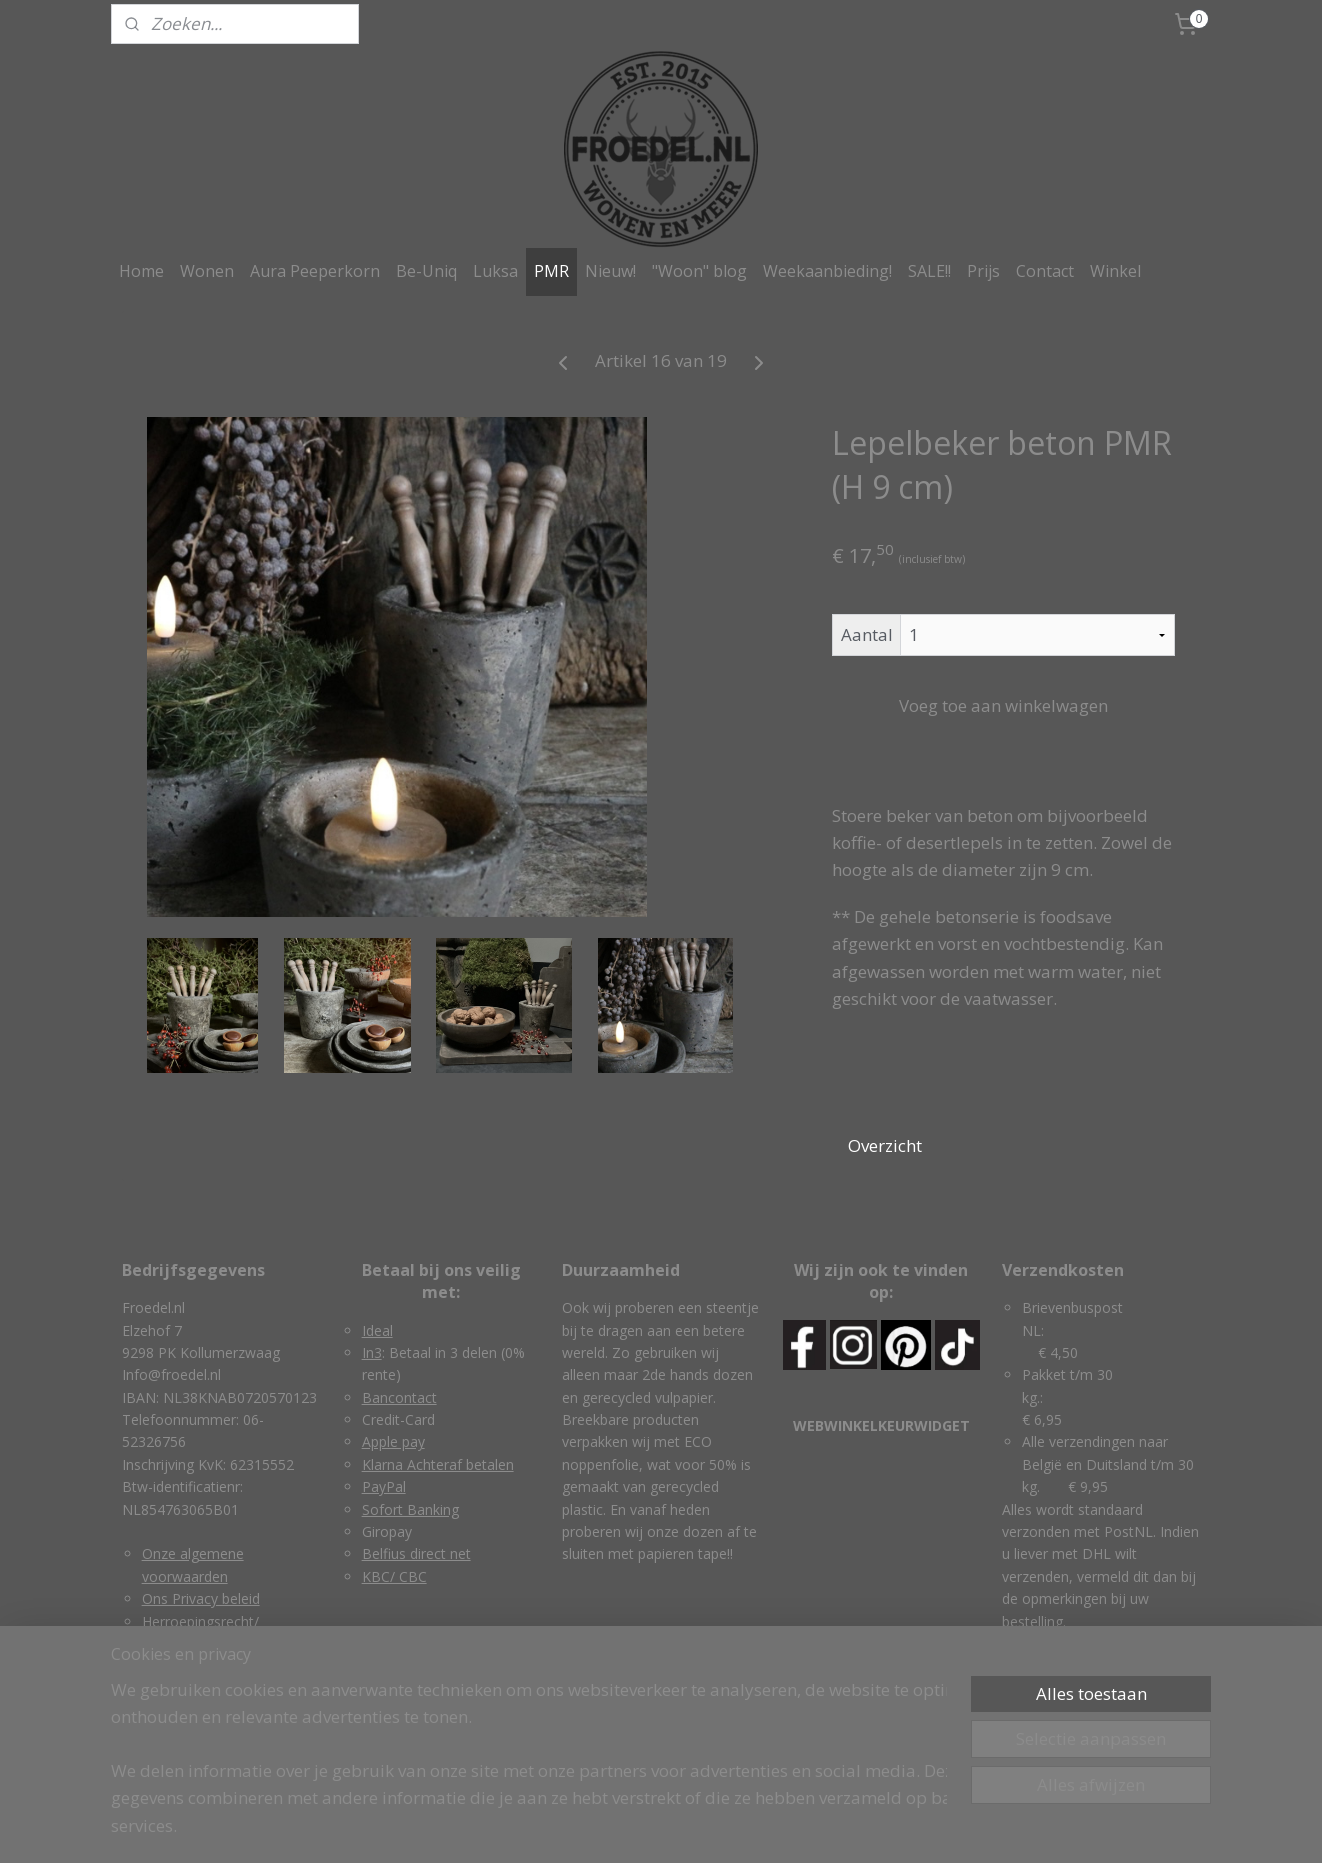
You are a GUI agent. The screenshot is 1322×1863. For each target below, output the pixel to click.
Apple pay (393, 1441)
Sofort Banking (410, 1509)
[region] (529, 1769)
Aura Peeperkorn (315, 271)
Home (141, 271)
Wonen (207, 271)
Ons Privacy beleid (201, 1598)
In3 (372, 1352)
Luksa (495, 271)
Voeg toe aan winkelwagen (1003, 705)
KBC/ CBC (394, 1576)
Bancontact (399, 1397)
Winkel (1115, 271)
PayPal (384, 1486)
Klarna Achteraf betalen (438, 1464)
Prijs (983, 271)
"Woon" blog (699, 271)
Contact (1045, 271)
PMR (551, 271)
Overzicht (885, 1145)
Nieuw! (610, 271)
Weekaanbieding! (827, 271)
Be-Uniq (426, 271)
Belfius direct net (416, 1553)
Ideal (377, 1330)
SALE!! (929, 271)
